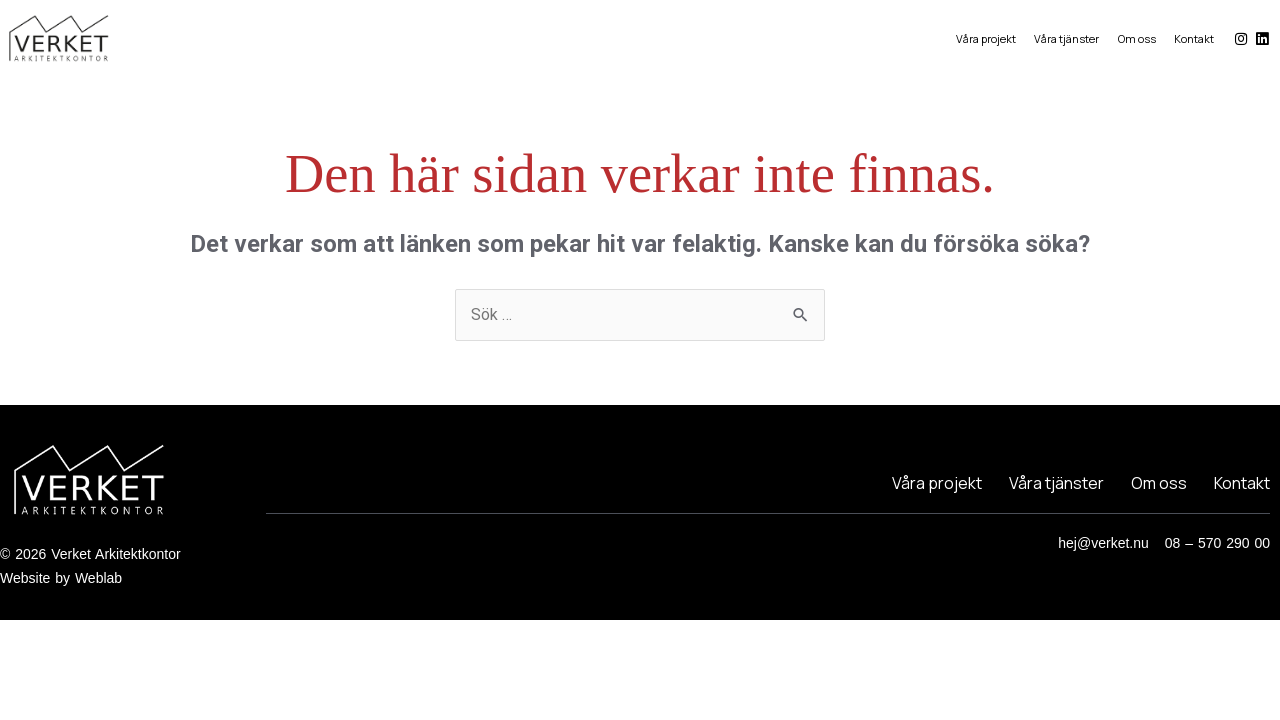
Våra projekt (982, 38)
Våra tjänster (1064, 38)
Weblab (98, 578)
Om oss (1136, 38)
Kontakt (1195, 38)
